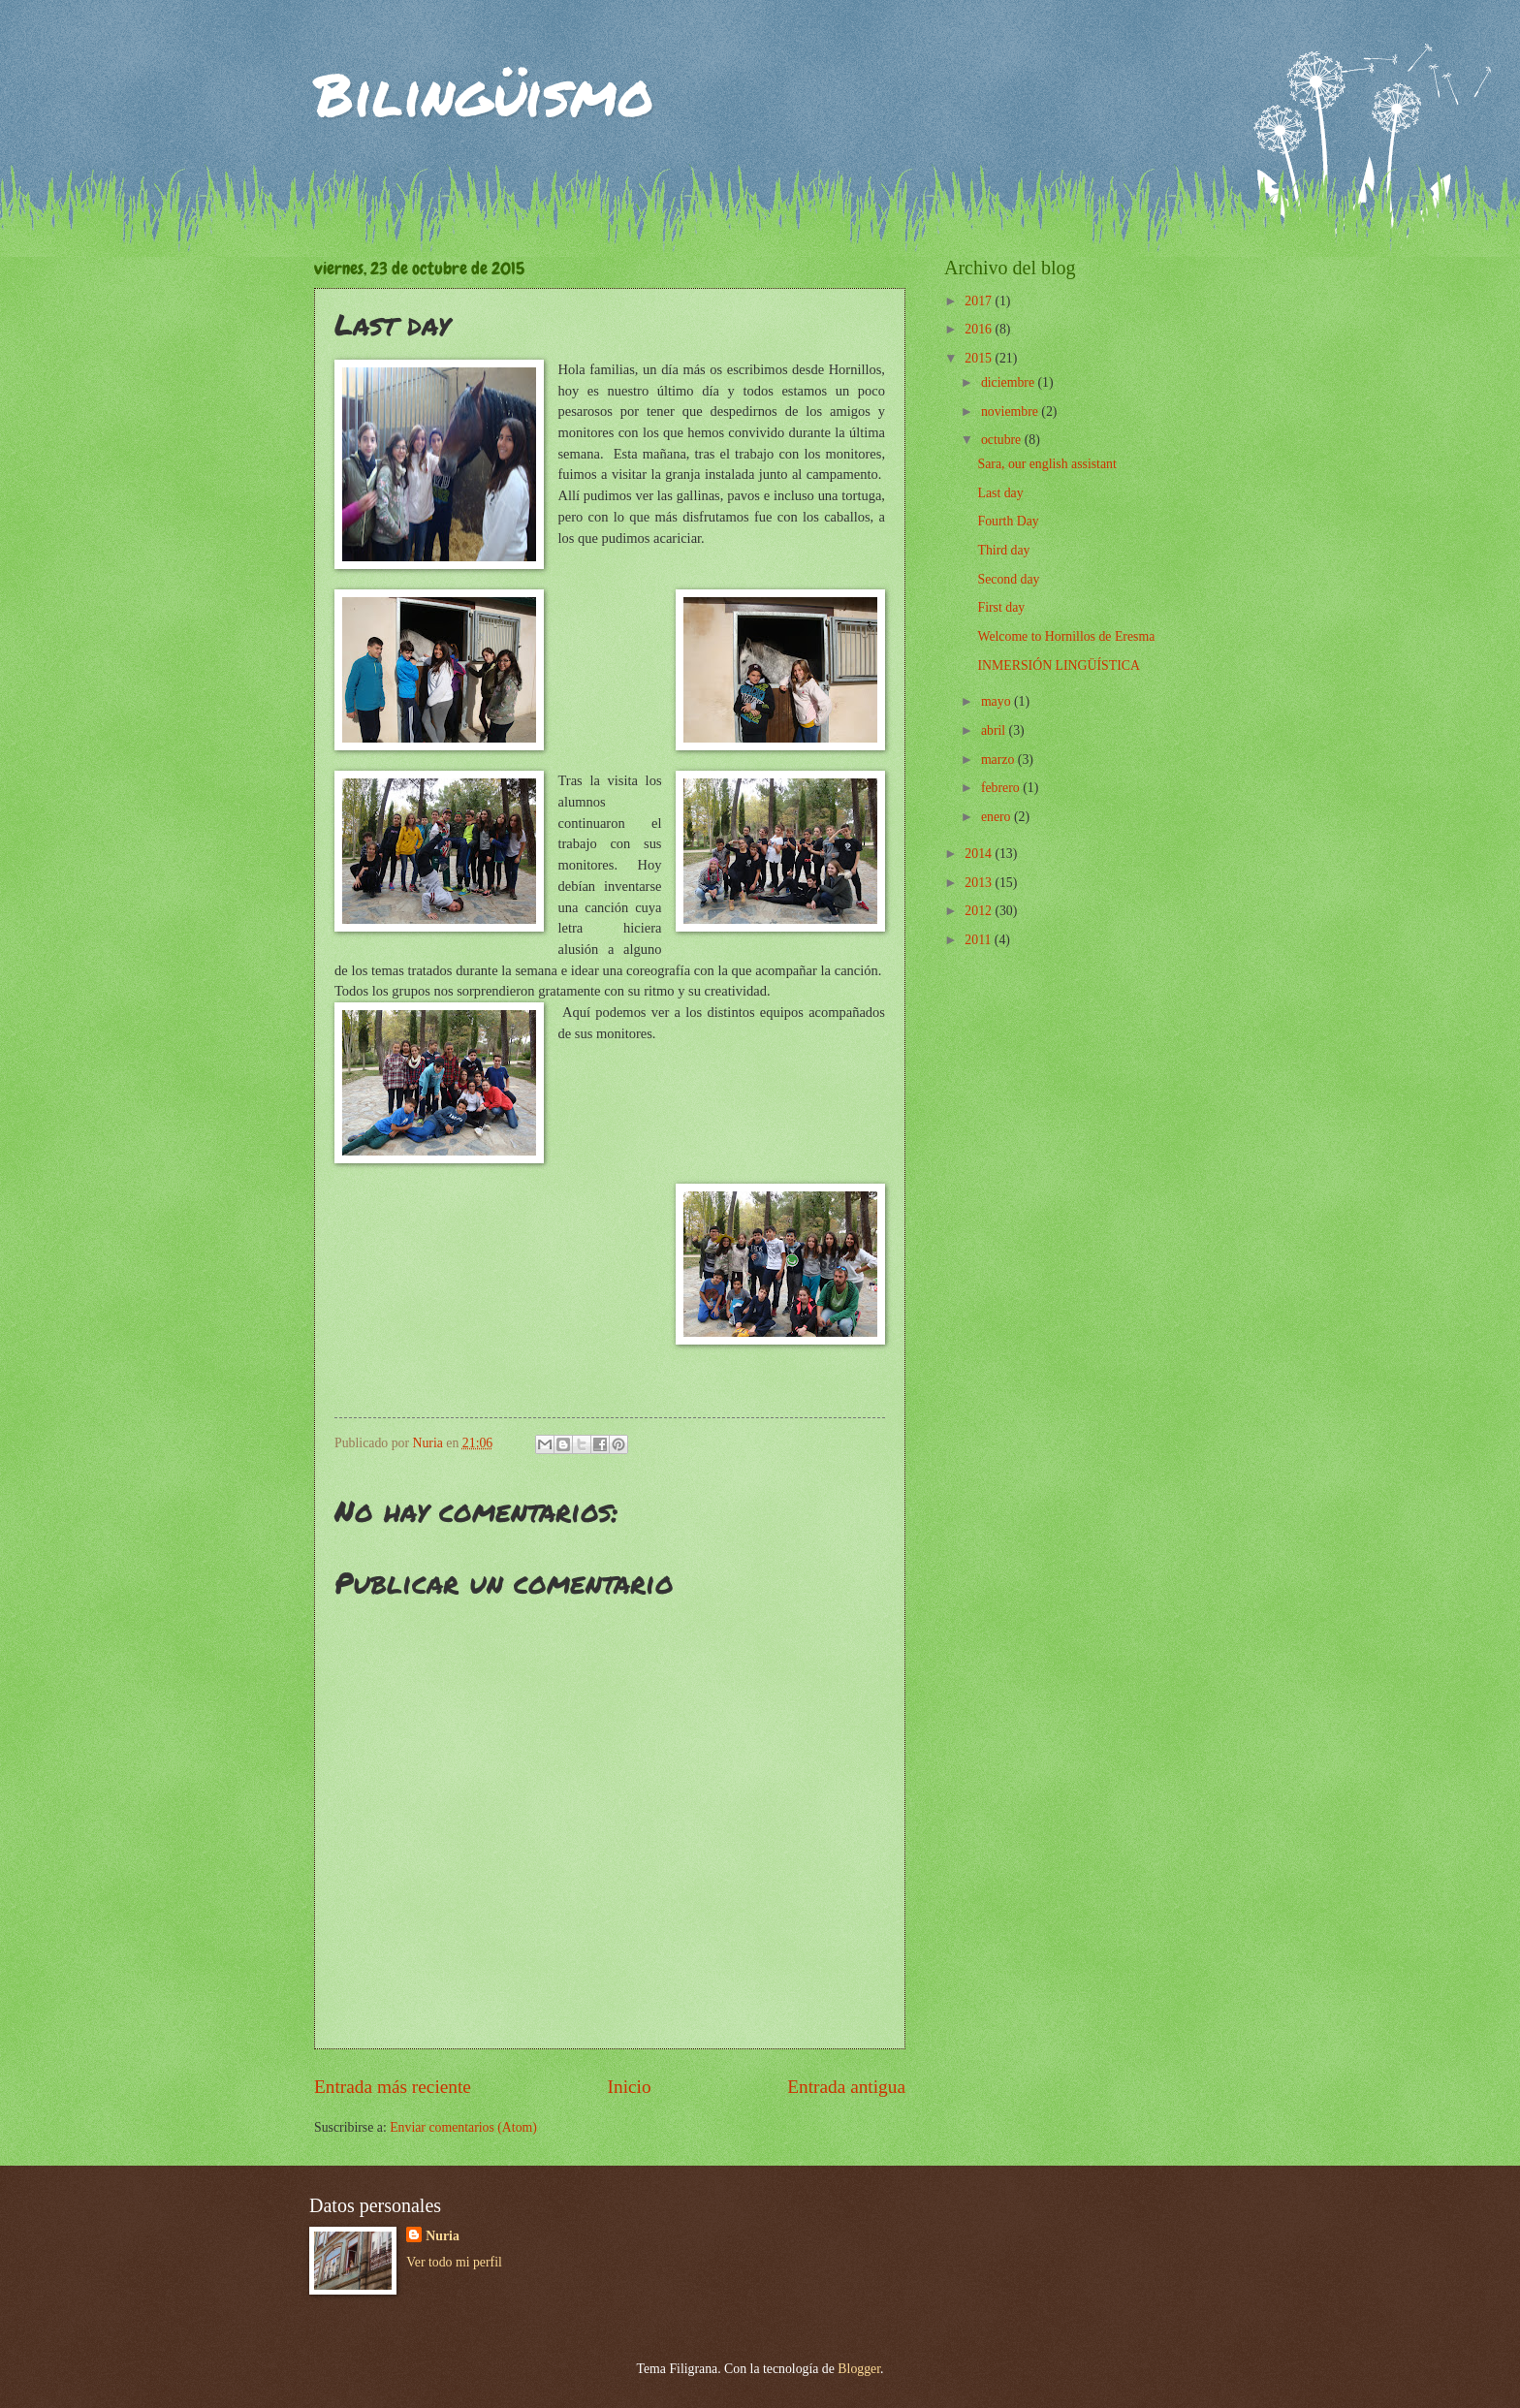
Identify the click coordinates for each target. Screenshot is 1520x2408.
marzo (999, 759)
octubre (1003, 439)
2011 (980, 940)
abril (995, 730)
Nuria (442, 2236)
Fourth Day (1007, 521)
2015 (980, 358)
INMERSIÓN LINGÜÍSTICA (1058, 665)
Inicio (629, 2086)
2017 (980, 301)
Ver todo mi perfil (453, 2262)
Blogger (859, 2368)
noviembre (1011, 411)
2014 (980, 853)
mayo (997, 701)
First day (1001, 607)
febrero (1002, 787)
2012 (980, 910)
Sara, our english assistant (1046, 464)
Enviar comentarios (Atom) (463, 2127)
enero (997, 816)
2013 (980, 882)
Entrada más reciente (392, 2086)
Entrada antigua (846, 2086)
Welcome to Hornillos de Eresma (1066, 636)
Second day (1008, 579)
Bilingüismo (484, 93)
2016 (980, 329)
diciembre (1009, 382)
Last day (1000, 493)
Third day (1003, 550)
